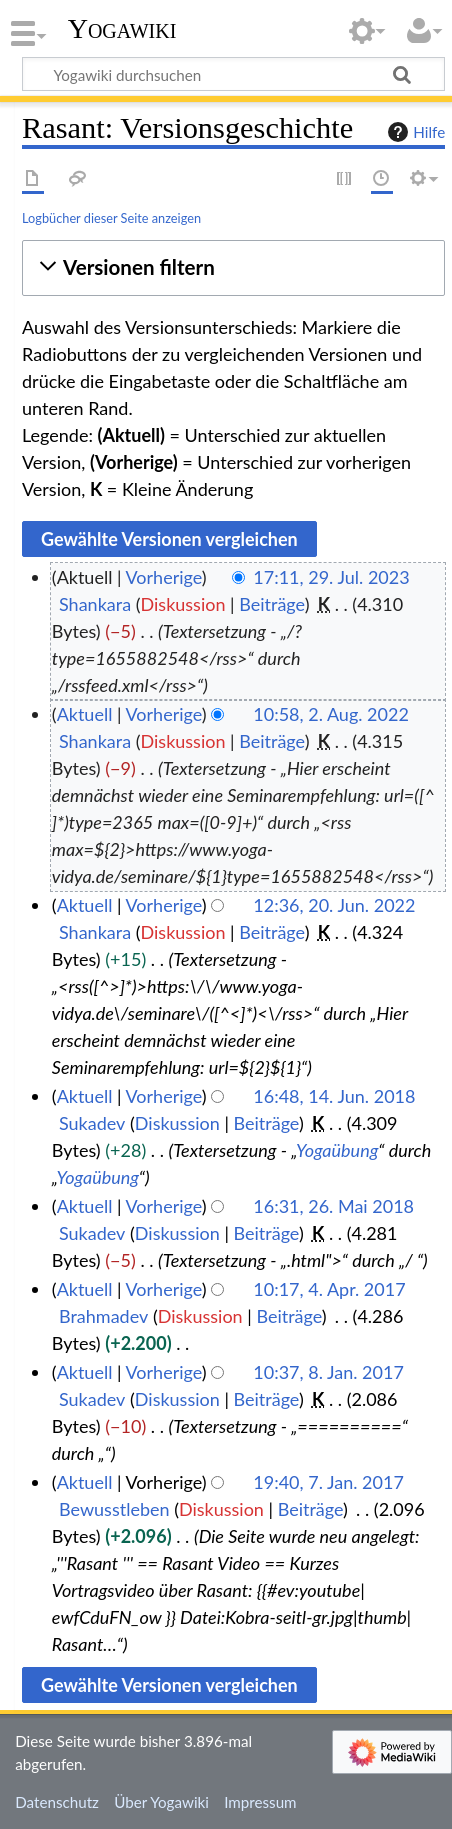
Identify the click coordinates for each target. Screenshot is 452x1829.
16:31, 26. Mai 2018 (333, 1206)
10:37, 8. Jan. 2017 (328, 1372)
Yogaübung (337, 1150)
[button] (233, 267)
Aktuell (85, 714)
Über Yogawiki (161, 1802)
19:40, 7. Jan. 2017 (328, 1482)
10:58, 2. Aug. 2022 (331, 714)
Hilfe (414, 132)
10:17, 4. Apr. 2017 (329, 1289)
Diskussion (183, 604)
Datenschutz (57, 1802)
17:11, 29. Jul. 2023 (331, 577)
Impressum (260, 1802)
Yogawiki (122, 29)
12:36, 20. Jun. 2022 (334, 905)
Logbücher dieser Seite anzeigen (111, 218)
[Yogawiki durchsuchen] (233, 74)
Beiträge (271, 604)
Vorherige (164, 577)
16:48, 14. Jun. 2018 (334, 1096)
